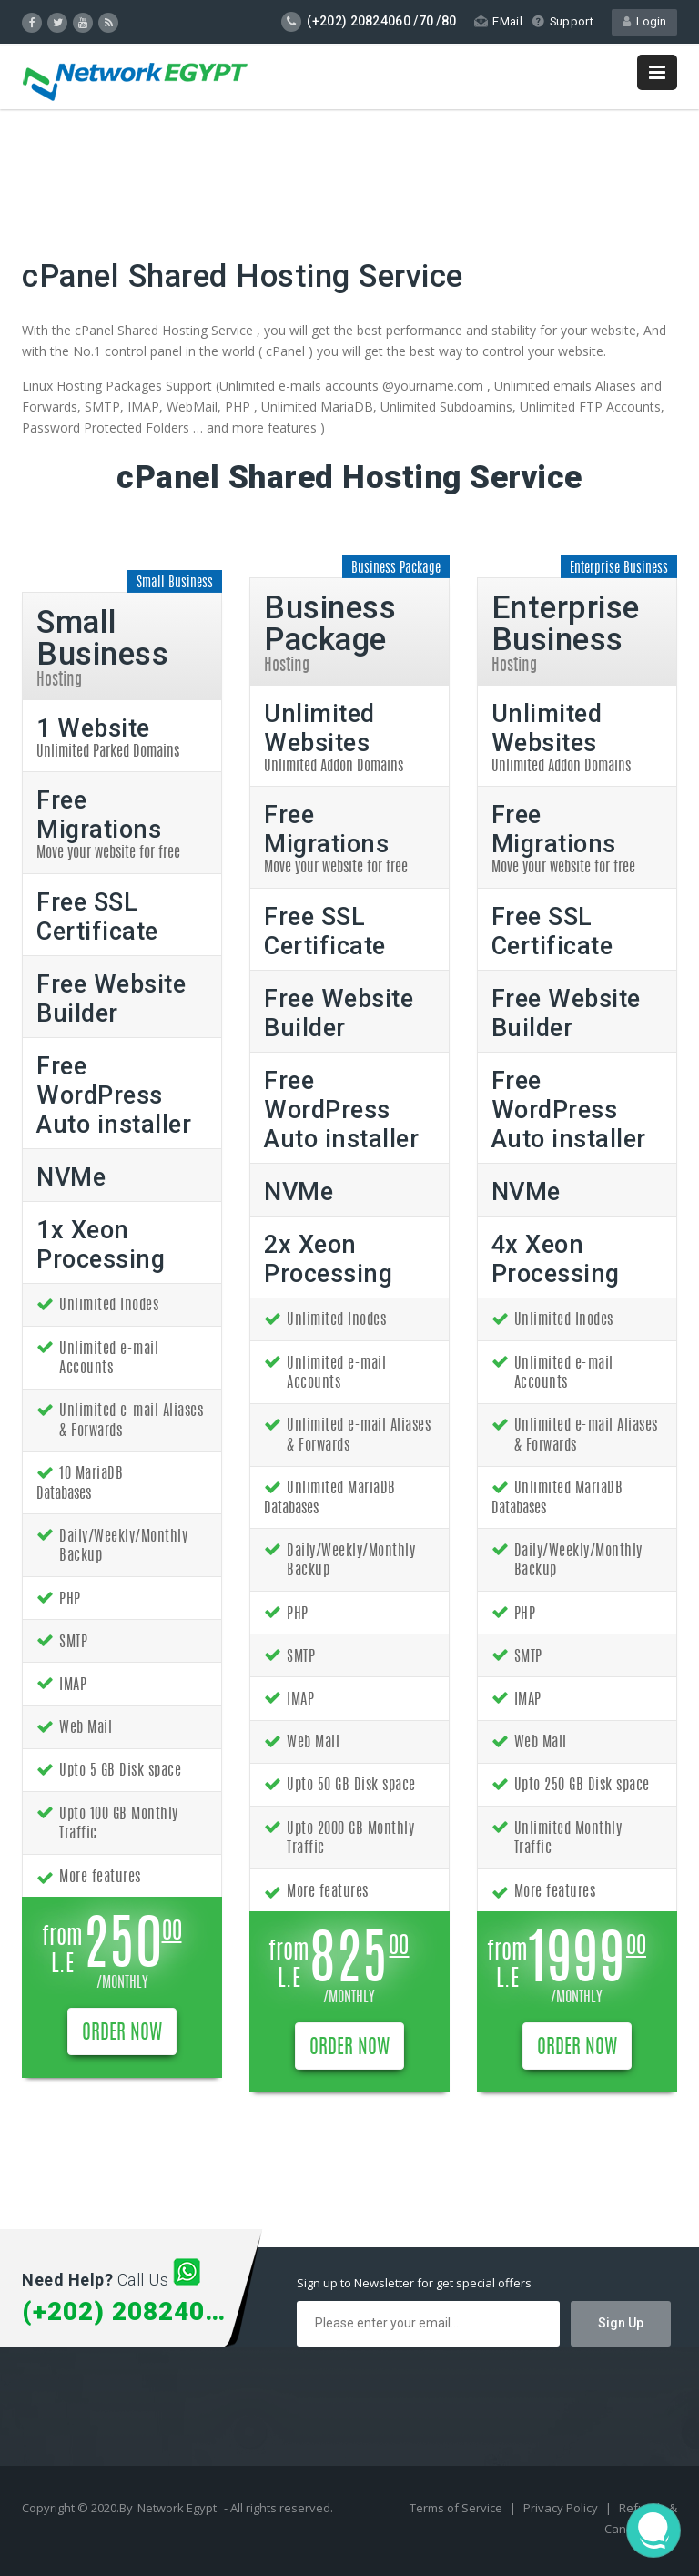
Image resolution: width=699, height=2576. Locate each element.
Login (644, 21)
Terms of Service (457, 2508)
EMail (497, 21)
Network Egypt (177, 2508)
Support (562, 21)
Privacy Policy (562, 2508)
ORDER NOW (122, 2033)
